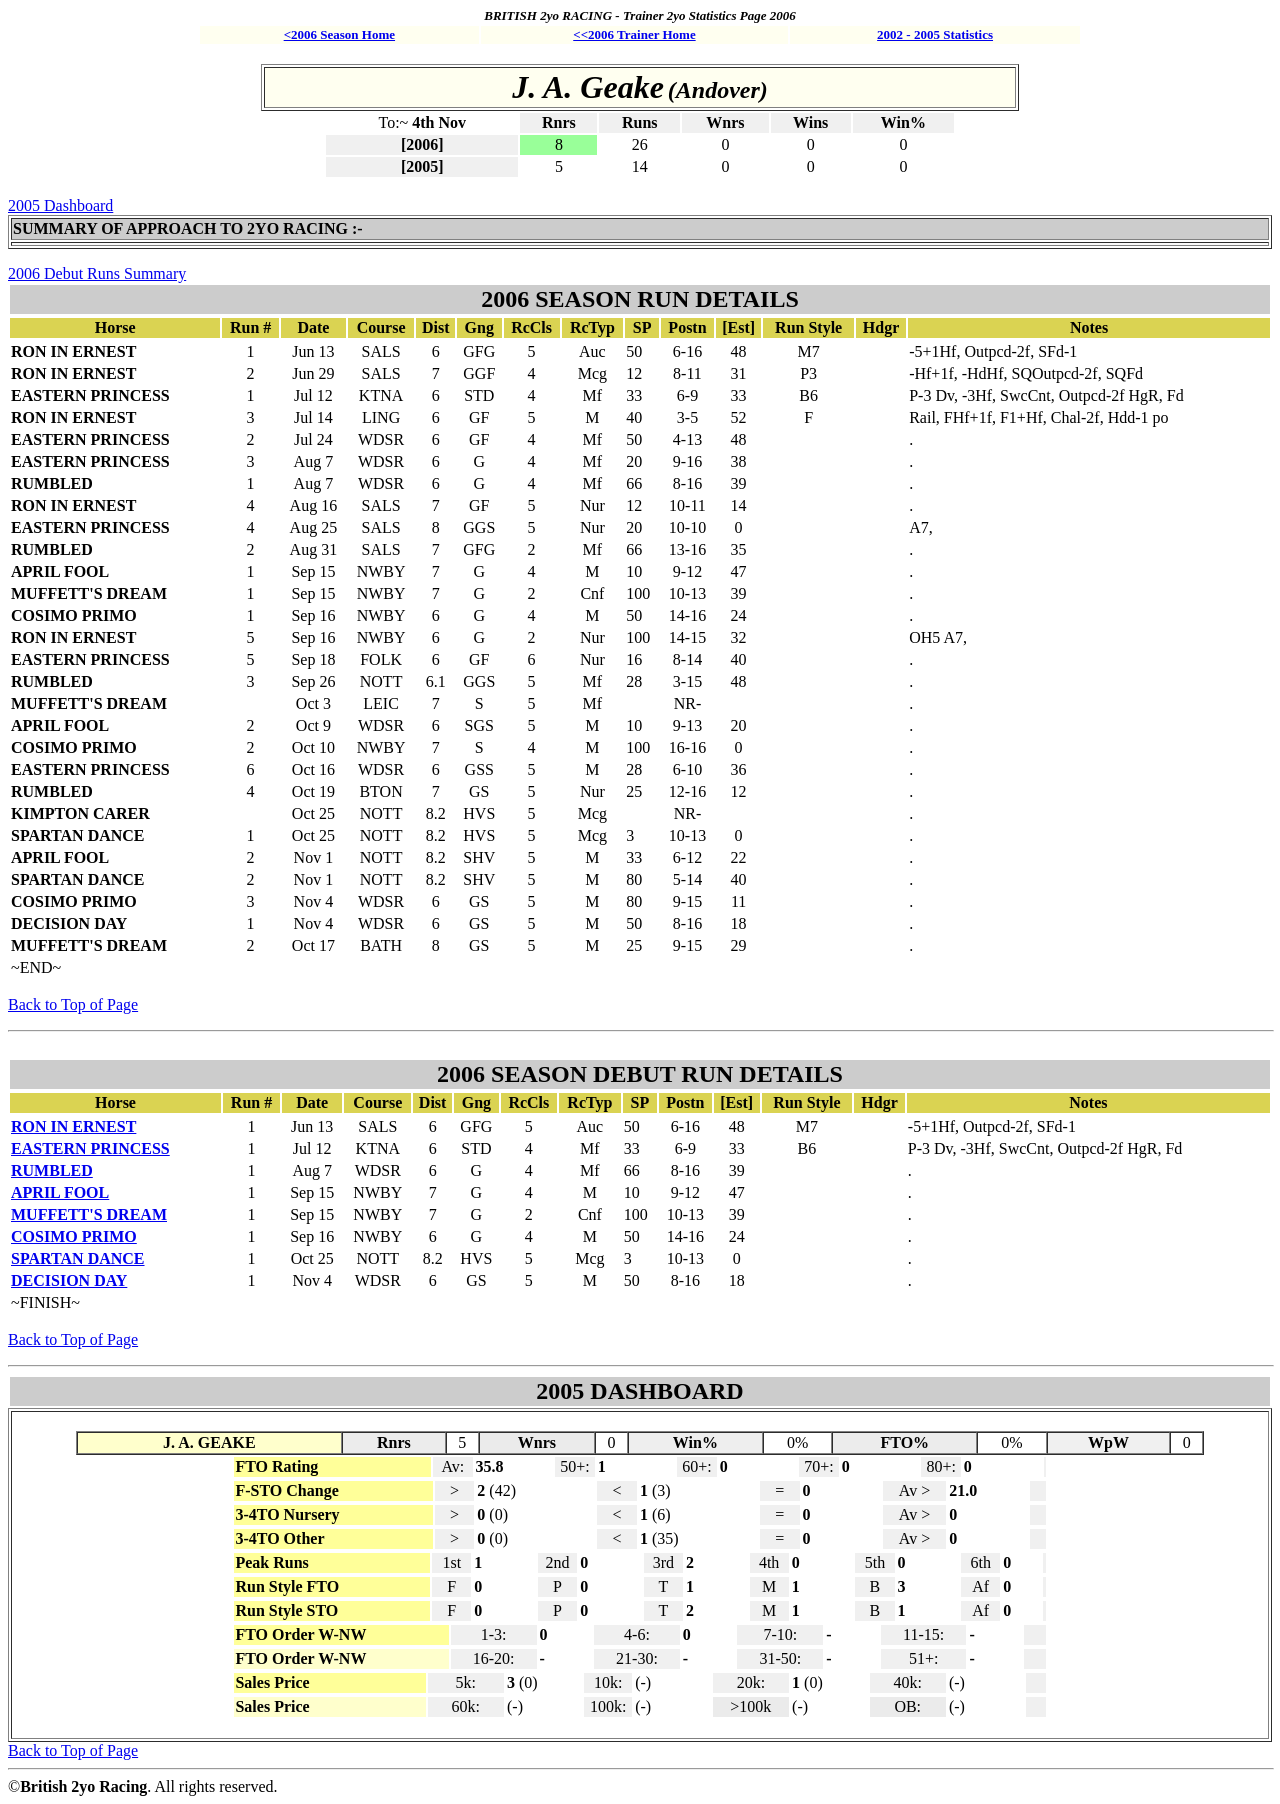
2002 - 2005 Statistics (935, 34)
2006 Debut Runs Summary (97, 273)
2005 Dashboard (60, 205)
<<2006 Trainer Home (634, 34)
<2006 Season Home (339, 34)
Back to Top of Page (73, 1004)
